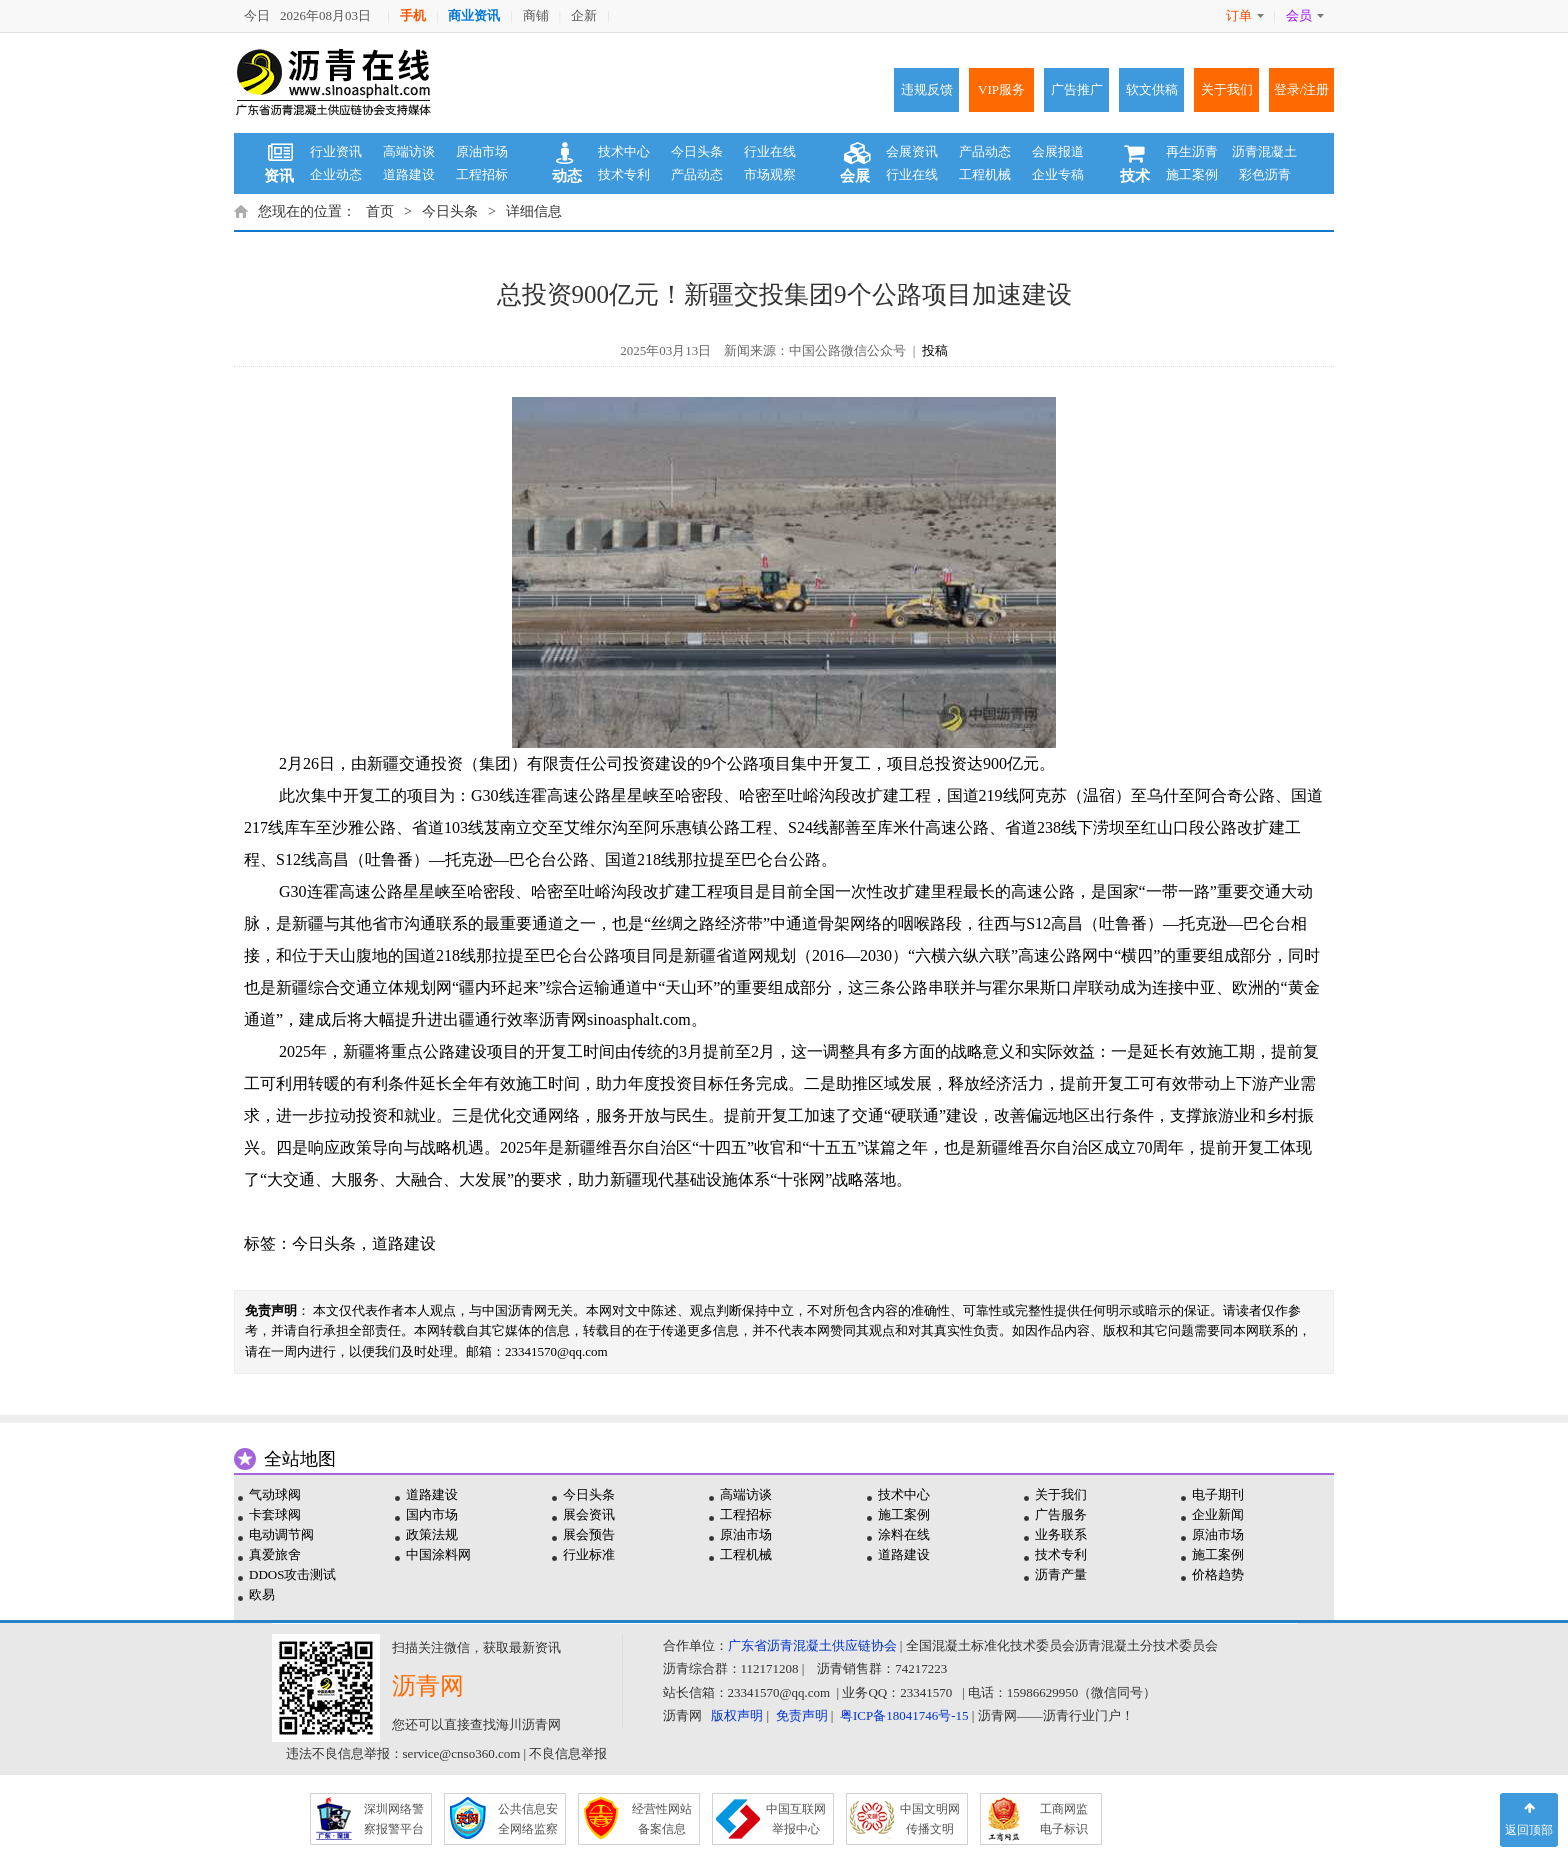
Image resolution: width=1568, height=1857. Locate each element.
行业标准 (589, 1554)
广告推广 (1077, 89)
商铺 (536, 15)
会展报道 (1058, 151)
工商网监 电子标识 (1064, 1819)
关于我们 (1227, 89)
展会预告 (589, 1534)
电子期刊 (1218, 1494)
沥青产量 (1061, 1574)
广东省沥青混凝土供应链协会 (812, 1645)
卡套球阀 (275, 1514)
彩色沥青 (1265, 174)
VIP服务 (1001, 89)
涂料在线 (904, 1534)
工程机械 (985, 174)
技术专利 (624, 174)
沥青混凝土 (1264, 151)
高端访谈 (409, 151)
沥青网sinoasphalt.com (615, 1019)
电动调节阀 (281, 1534)
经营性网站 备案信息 (662, 1819)
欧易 (262, 1594)
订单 (1245, 15)
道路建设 (409, 174)
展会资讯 (589, 1514)
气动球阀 (275, 1494)
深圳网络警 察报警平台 (394, 1819)
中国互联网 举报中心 (796, 1819)
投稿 (935, 350)
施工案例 (1192, 174)
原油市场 (482, 151)
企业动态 (336, 174)
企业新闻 (1218, 1514)
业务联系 (1061, 1534)
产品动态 (697, 174)
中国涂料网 (438, 1554)
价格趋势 (1218, 1574)
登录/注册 (1302, 89)
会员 (1305, 15)
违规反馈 (927, 89)
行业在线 (770, 151)
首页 (380, 211)
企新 (584, 15)
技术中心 (624, 151)
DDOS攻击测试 (292, 1574)
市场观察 (770, 174)
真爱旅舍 (275, 1554)
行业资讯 (336, 151)
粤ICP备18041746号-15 (904, 1715)
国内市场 (432, 1514)
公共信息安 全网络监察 (528, 1819)
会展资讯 (912, 151)
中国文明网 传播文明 (930, 1819)
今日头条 (697, 151)
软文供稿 (1152, 89)
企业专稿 (1058, 174)
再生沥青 (1192, 151)
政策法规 (432, 1534)
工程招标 (482, 174)
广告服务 (1061, 1514)
